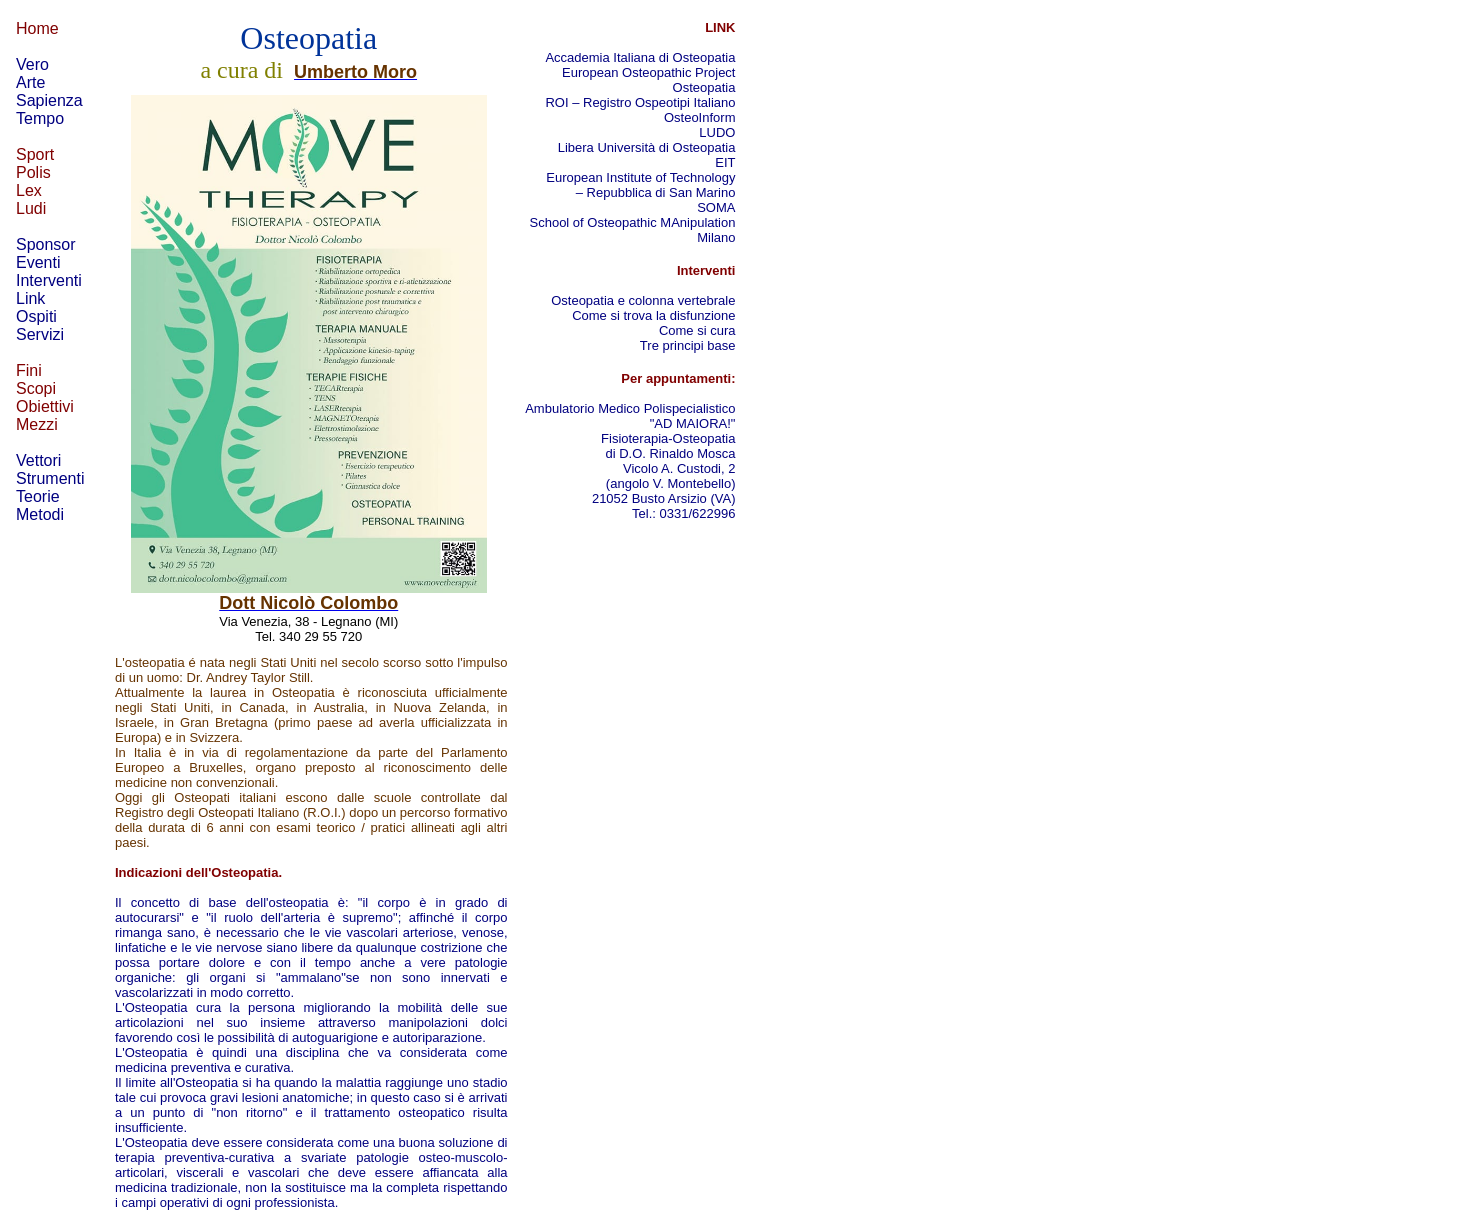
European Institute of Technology (639, 177)
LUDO (717, 132)
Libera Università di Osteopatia (647, 147)
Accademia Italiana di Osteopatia (640, 57)
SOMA (716, 207)
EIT (725, 162)
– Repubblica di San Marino (656, 192)
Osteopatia (704, 87)
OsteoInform (700, 117)
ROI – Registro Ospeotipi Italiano (640, 102)
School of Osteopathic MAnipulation (633, 222)
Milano (716, 237)
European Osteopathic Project (648, 72)
